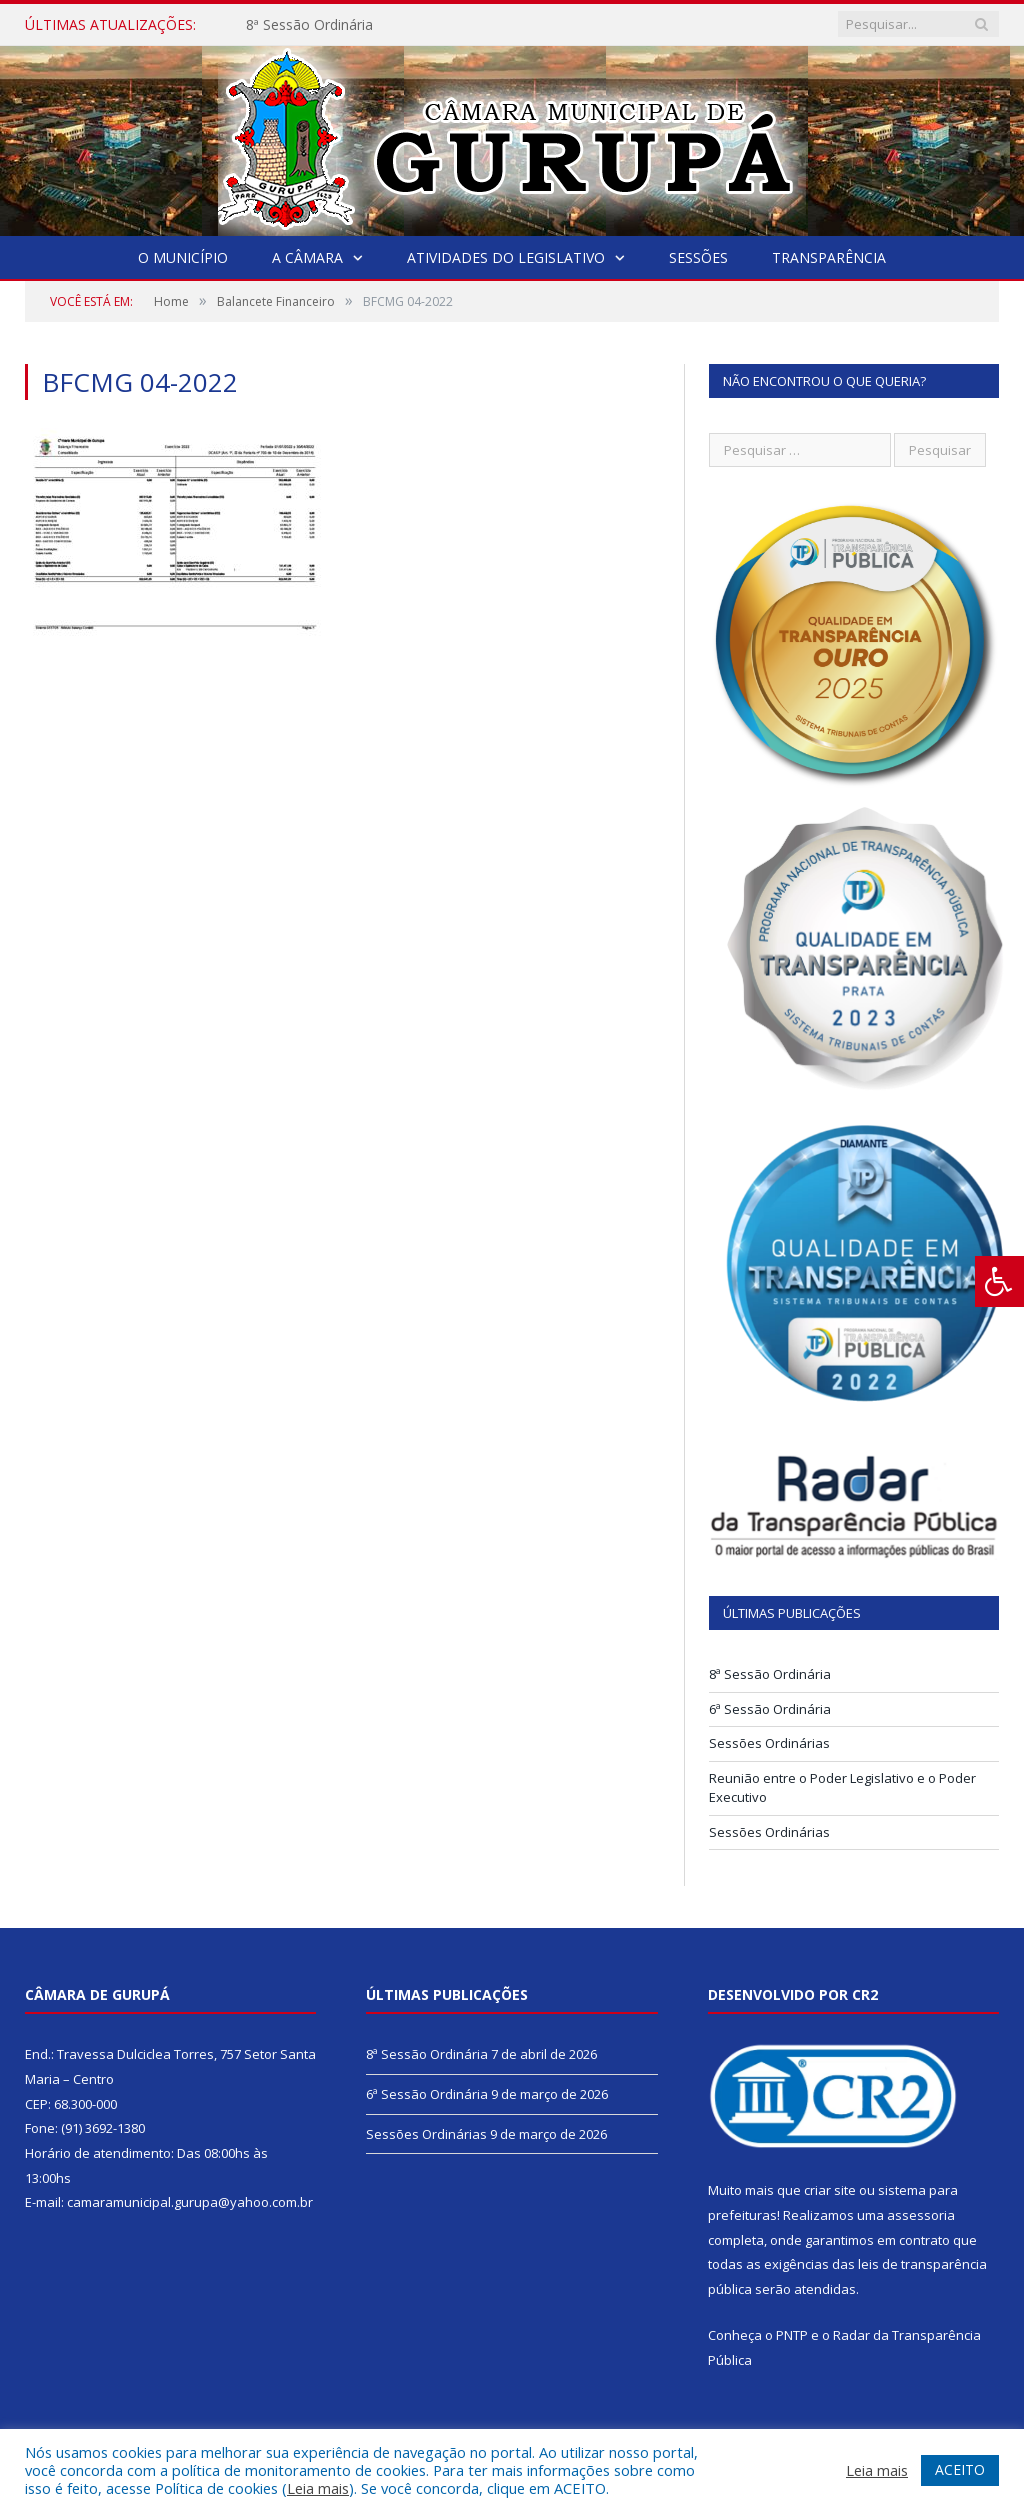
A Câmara (307, 257)
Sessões (698, 257)
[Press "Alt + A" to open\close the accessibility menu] (999, 1281)
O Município (183, 257)
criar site (830, 2190)
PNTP (792, 2335)
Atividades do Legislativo (506, 257)
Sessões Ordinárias (769, 1743)
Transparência (829, 257)
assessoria (921, 2215)
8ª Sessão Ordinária (309, 25)
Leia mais (318, 2488)
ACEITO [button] (960, 2469)
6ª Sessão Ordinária (770, 1709)
